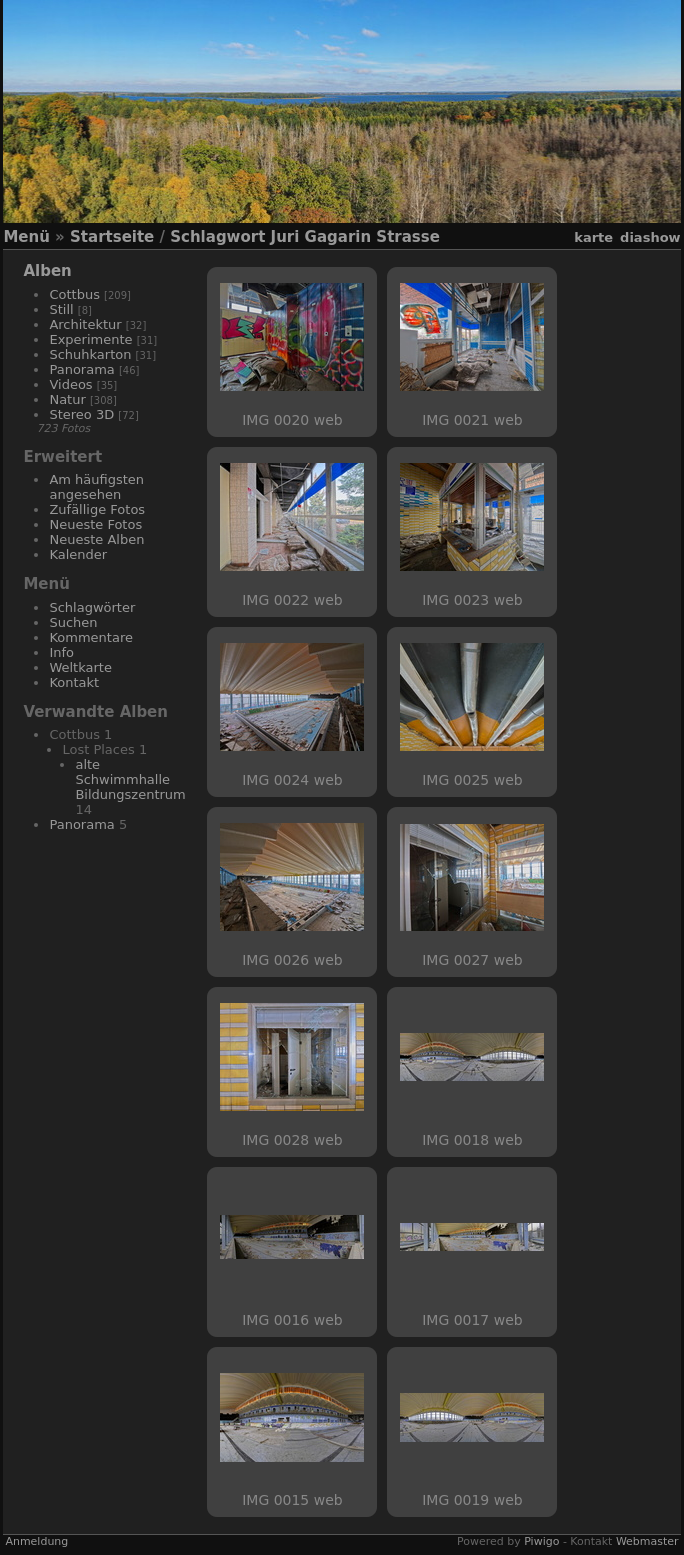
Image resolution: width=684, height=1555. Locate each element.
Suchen (73, 622)
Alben (47, 271)
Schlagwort (217, 237)
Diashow (650, 237)
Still (61, 309)
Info (61, 652)
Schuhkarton (90, 354)
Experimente (90, 339)
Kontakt (74, 682)
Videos (70, 384)
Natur (67, 399)
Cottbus (74, 294)
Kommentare (91, 637)
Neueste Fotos (95, 524)
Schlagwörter (92, 607)
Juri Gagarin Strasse (355, 237)
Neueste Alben (96, 539)
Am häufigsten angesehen (96, 487)
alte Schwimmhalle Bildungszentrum (130, 779)
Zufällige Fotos (97, 509)
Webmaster (647, 1541)
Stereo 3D (81, 414)
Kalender (78, 554)
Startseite (112, 237)
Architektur (85, 324)
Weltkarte (80, 667)
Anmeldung (36, 1541)
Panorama (81, 369)
